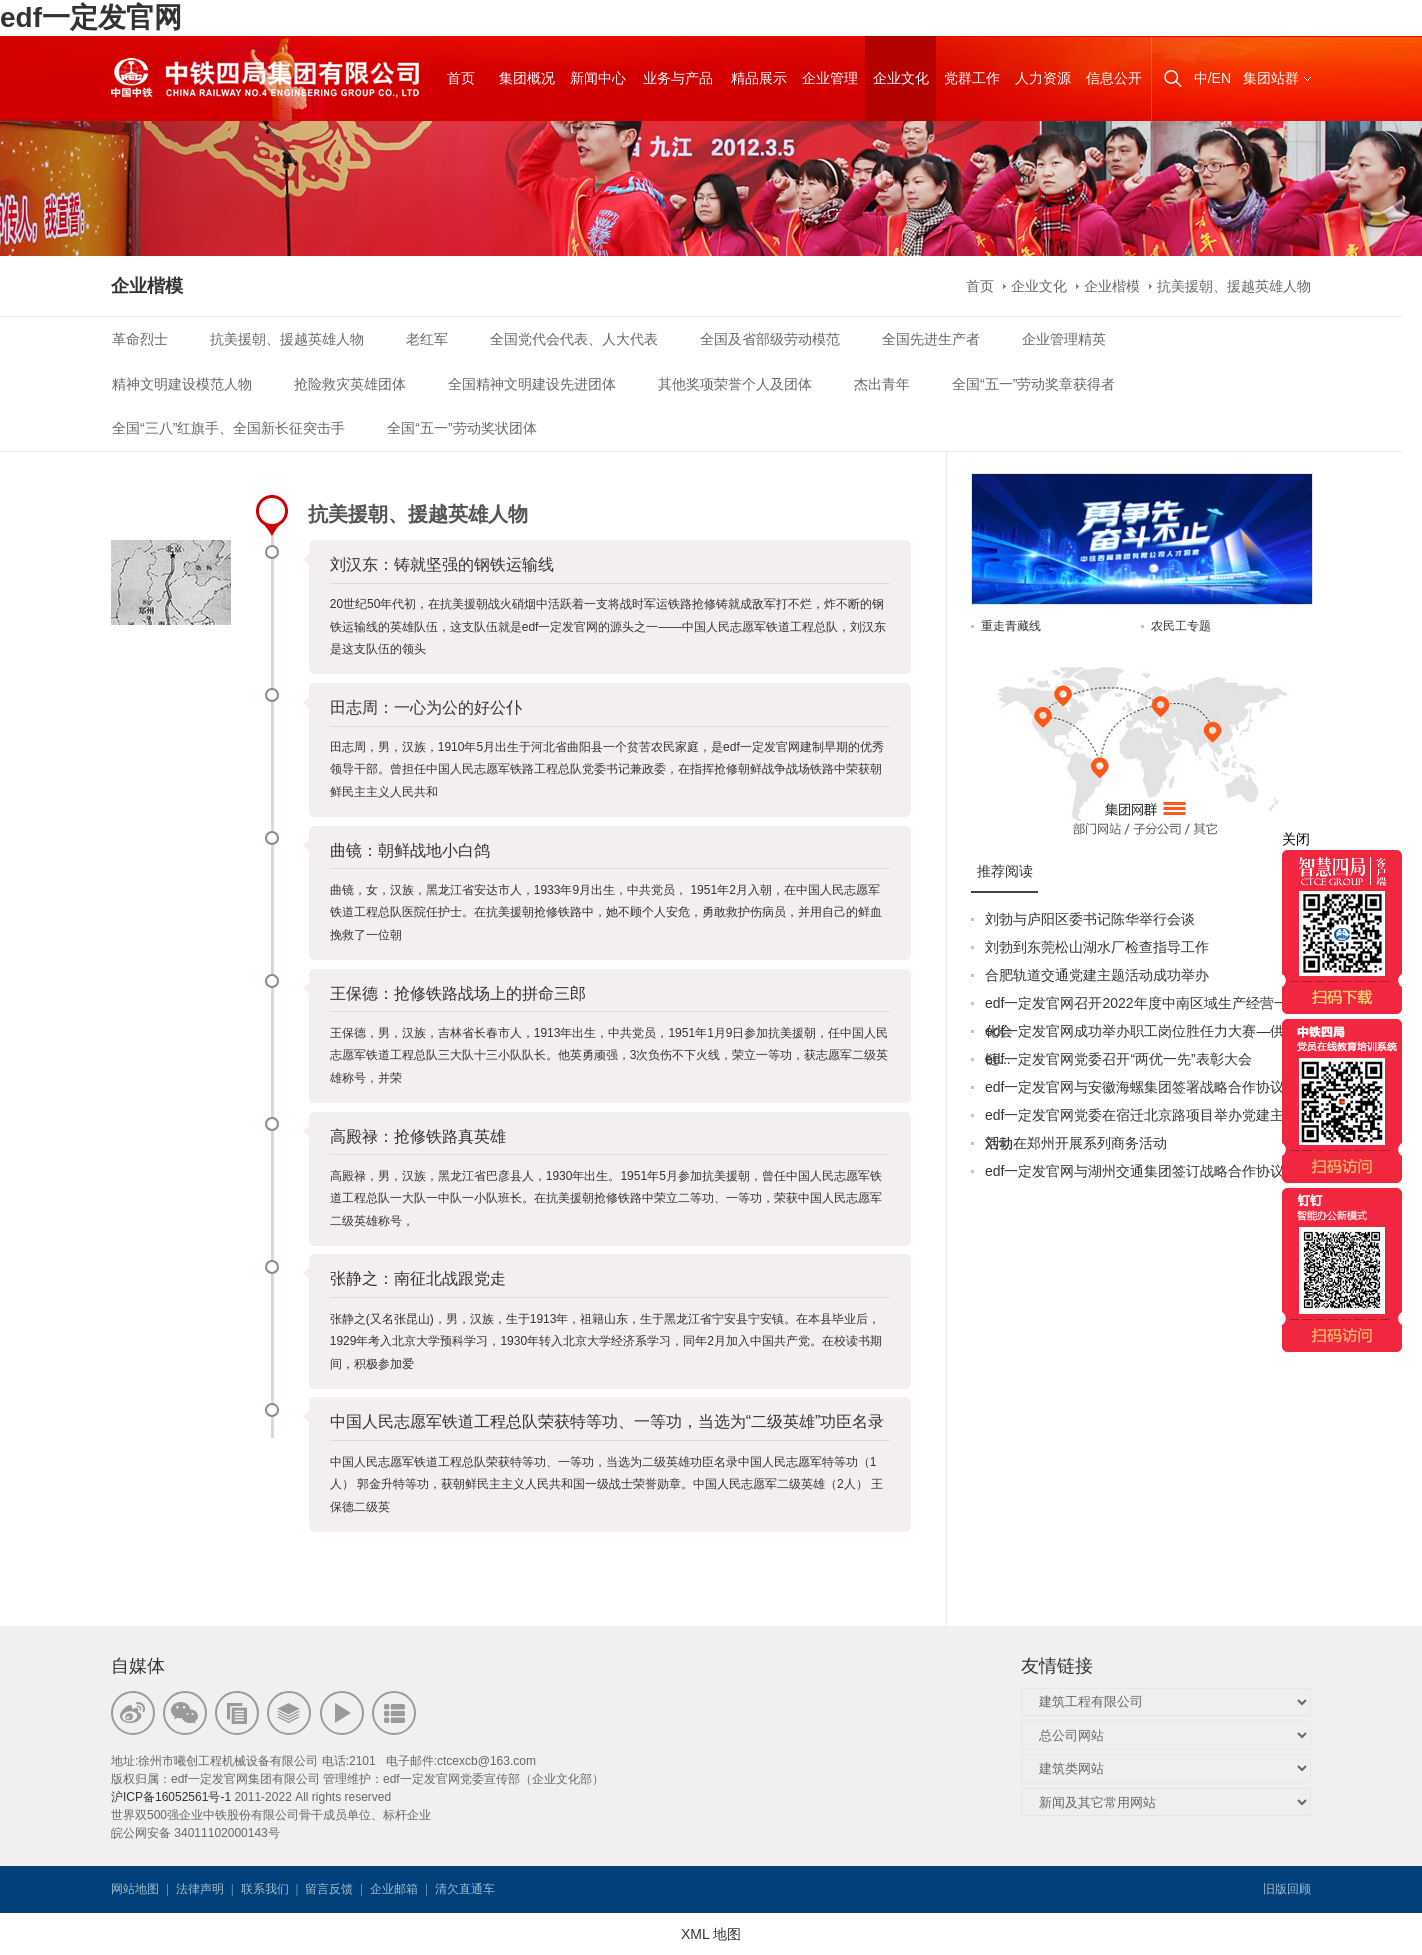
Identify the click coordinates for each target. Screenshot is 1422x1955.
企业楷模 (1112, 286)
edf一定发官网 (91, 17)
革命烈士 (140, 339)
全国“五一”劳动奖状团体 (461, 428)
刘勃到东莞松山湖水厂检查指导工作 (1097, 947)
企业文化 (1039, 286)
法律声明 (200, 1889)
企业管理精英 (1064, 339)
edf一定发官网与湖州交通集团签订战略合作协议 (1134, 1171)
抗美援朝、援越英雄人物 (1234, 286)
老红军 (427, 339)
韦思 (570, 1889)
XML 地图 (711, 1934)
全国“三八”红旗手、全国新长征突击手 (228, 428)
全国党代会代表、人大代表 (574, 339)
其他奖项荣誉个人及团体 (735, 384)
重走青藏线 (1011, 626)
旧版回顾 (1287, 1889)
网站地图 (135, 1889)
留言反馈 (329, 1889)
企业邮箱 (394, 1889)
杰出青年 (882, 384)
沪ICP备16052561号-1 (171, 1797)
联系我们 (265, 1889)
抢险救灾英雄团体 (350, 384)
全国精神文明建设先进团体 (532, 384)
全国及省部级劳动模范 (770, 339)
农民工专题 (1181, 626)
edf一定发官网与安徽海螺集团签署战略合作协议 (1134, 1087)
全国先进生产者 (931, 339)
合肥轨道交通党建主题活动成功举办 (1097, 975)
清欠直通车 (465, 1889)
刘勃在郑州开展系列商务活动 (1076, 1143)
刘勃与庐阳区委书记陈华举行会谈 (1090, 919)
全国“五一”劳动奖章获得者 (1033, 384)
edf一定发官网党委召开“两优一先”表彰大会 (1118, 1059)
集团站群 (1271, 78)
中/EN (1212, 78)
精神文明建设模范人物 (182, 384)
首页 (980, 286)
